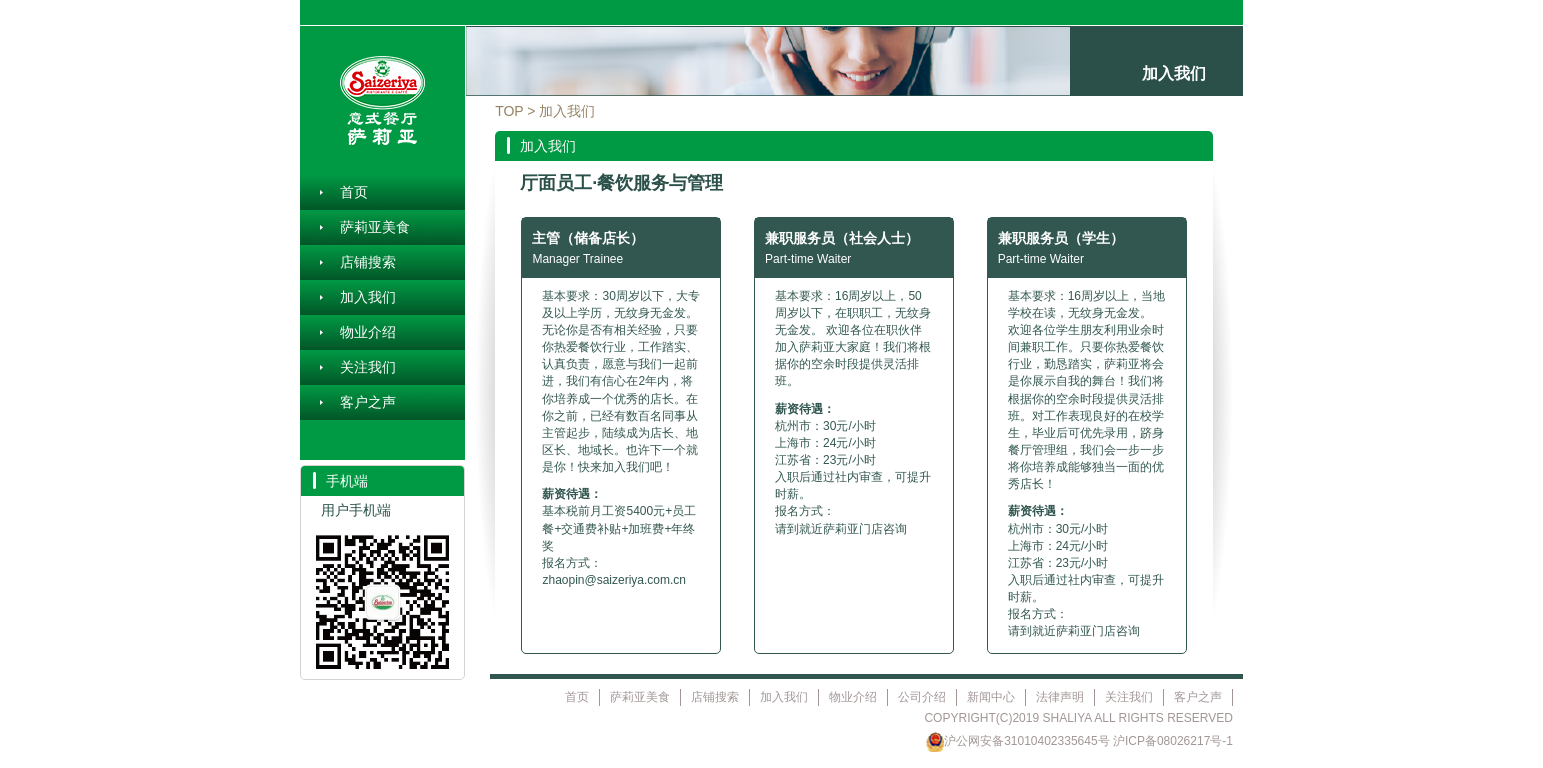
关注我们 (368, 367)
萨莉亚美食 (375, 227)
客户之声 (368, 402)
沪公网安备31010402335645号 (1017, 741)
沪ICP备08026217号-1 (1173, 741)
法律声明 (1060, 697)
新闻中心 (991, 697)
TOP (509, 111)
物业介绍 (368, 332)
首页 (354, 192)
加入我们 (368, 297)
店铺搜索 (368, 262)
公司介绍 (922, 697)
